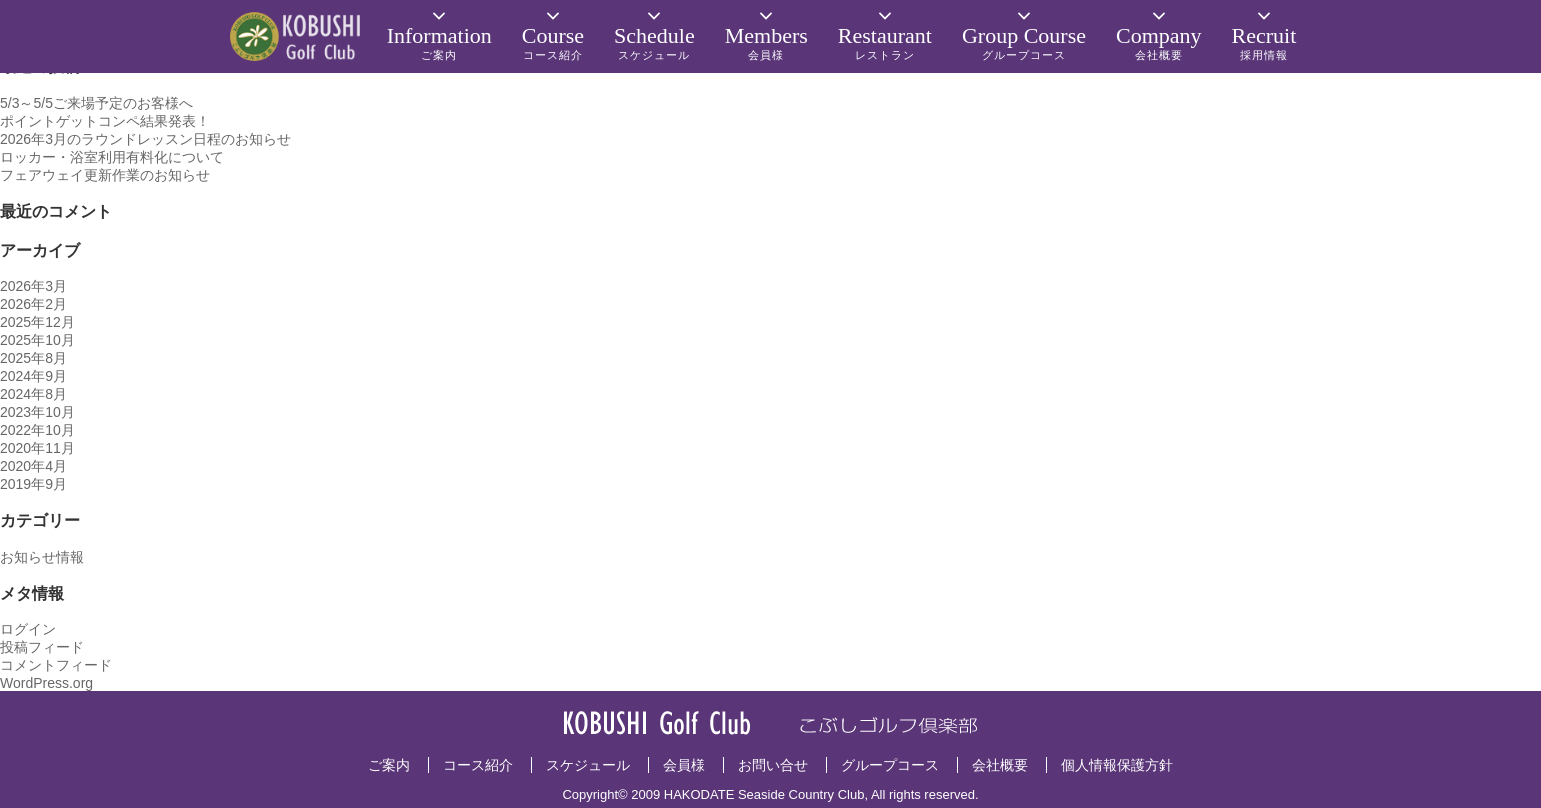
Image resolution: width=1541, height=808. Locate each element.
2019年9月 (33, 484)
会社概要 (1000, 765)
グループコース (890, 765)
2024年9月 (33, 376)
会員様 (684, 765)
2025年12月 (37, 322)
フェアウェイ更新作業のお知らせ (105, 175)
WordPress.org (46, 683)
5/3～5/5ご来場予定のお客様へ (96, 103)
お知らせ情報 (42, 557)
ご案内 (389, 765)
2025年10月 (37, 340)
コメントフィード (56, 665)
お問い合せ (773, 765)
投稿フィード (42, 647)
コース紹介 (478, 765)
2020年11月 (37, 448)
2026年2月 (33, 304)
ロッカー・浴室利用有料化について (112, 157)
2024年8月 (33, 394)
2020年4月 (33, 466)
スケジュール (588, 765)
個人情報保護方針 (1117, 765)
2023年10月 (37, 412)
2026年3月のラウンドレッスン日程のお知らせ (145, 139)
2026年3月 (33, 286)
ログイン (28, 629)
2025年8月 (33, 358)
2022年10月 (37, 430)
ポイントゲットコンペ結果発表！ (105, 121)
